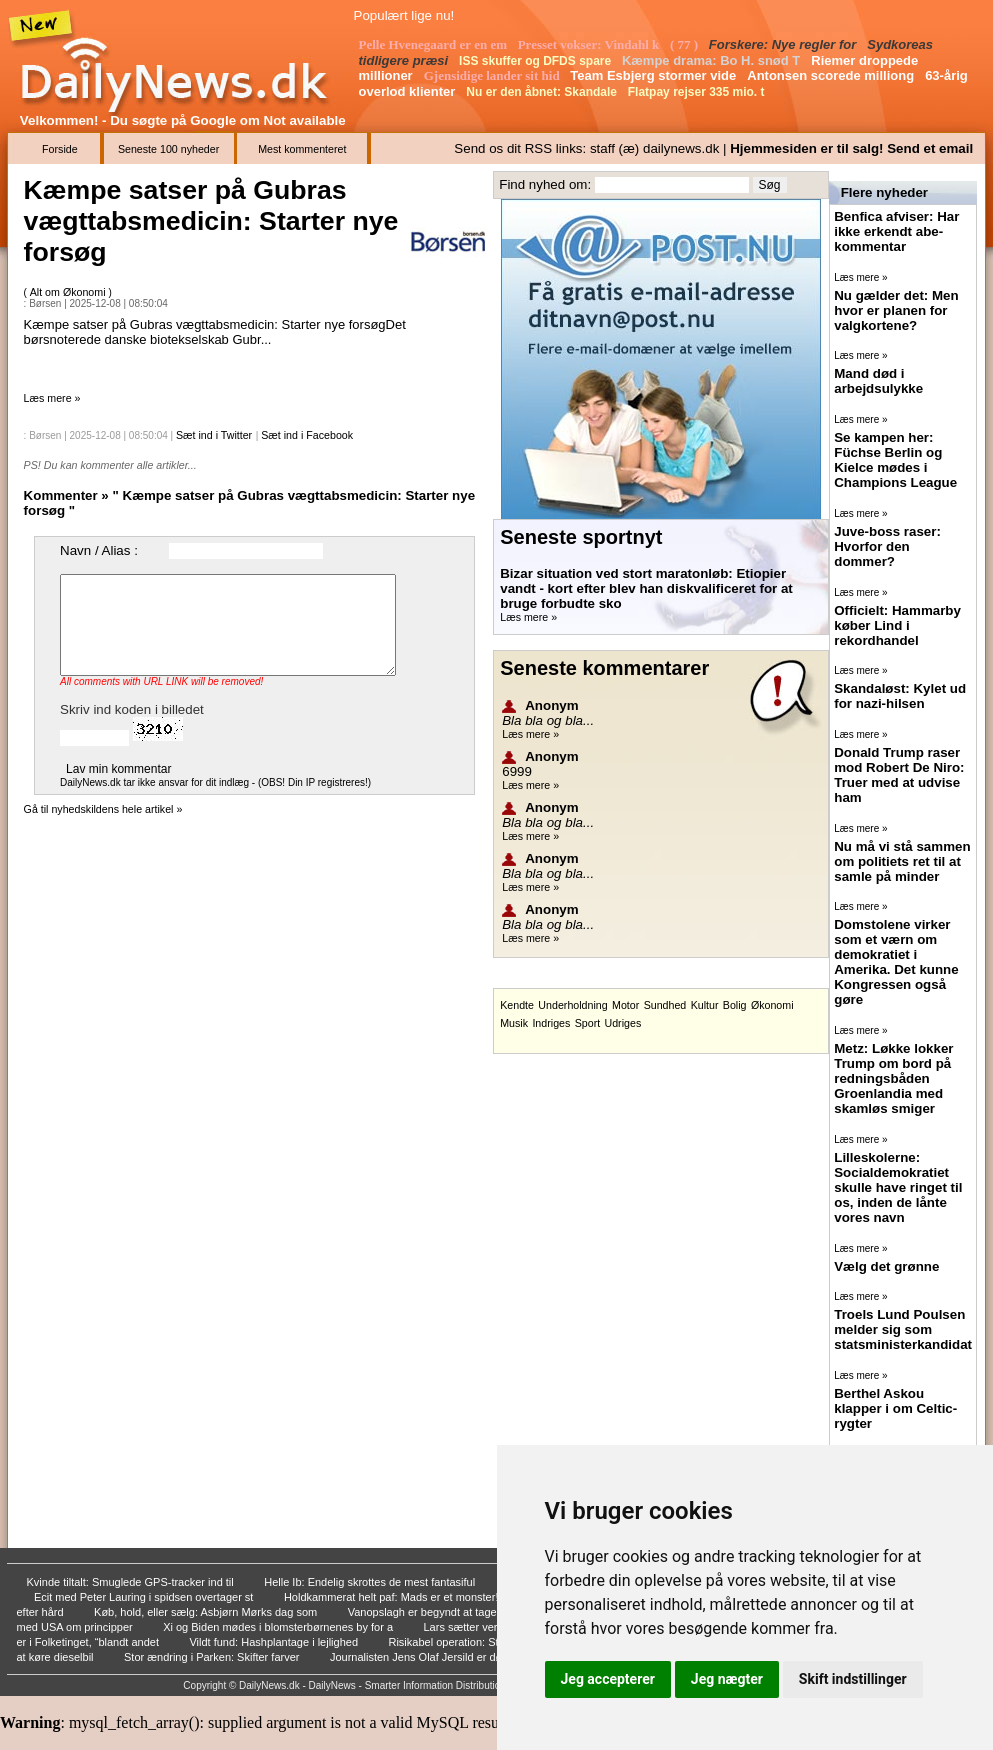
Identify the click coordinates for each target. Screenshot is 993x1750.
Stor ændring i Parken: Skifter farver (213, 1657)
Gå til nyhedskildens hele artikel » (103, 809)
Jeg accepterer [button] (608, 1679)
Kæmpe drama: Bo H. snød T (713, 60)
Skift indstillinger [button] (853, 1679)
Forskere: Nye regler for (784, 44)
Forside (60, 149)
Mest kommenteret (302, 149)
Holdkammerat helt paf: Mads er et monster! (393, 1597)
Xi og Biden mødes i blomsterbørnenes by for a (279, 1627)
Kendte (517, 1005)
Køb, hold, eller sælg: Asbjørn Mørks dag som (207, 1612)
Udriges (623, 1023)
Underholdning (572, 1005)
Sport (587, 1023)
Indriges (551, 1023)
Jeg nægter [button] (727, 1679)
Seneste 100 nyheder (168, 149)
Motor (625, 1005)
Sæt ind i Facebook (307, 435)
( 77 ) (685, 44)
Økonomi (772, 1005)
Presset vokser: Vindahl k (590, 44)
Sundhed (665, 1005)
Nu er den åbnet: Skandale (543, 92)
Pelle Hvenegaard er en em (435, 44)
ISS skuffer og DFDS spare (536, 61)
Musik (514, 1023)
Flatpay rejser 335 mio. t (698, 92)
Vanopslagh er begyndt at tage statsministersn (462, 1612)
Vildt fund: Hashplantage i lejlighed (275, 1642)
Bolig (735, 1005)
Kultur (705, 1005)
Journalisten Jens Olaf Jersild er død (421, 1657)
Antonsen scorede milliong (832, 75)
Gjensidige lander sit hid (493, 75)
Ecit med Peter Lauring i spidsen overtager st (145, 1597)
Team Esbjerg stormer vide (655, 75)
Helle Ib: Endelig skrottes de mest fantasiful (371, 1582)
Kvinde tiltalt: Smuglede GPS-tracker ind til (132, 1582)
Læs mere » (52, 398)
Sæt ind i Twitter (214, 435)
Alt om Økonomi (69, 292)
